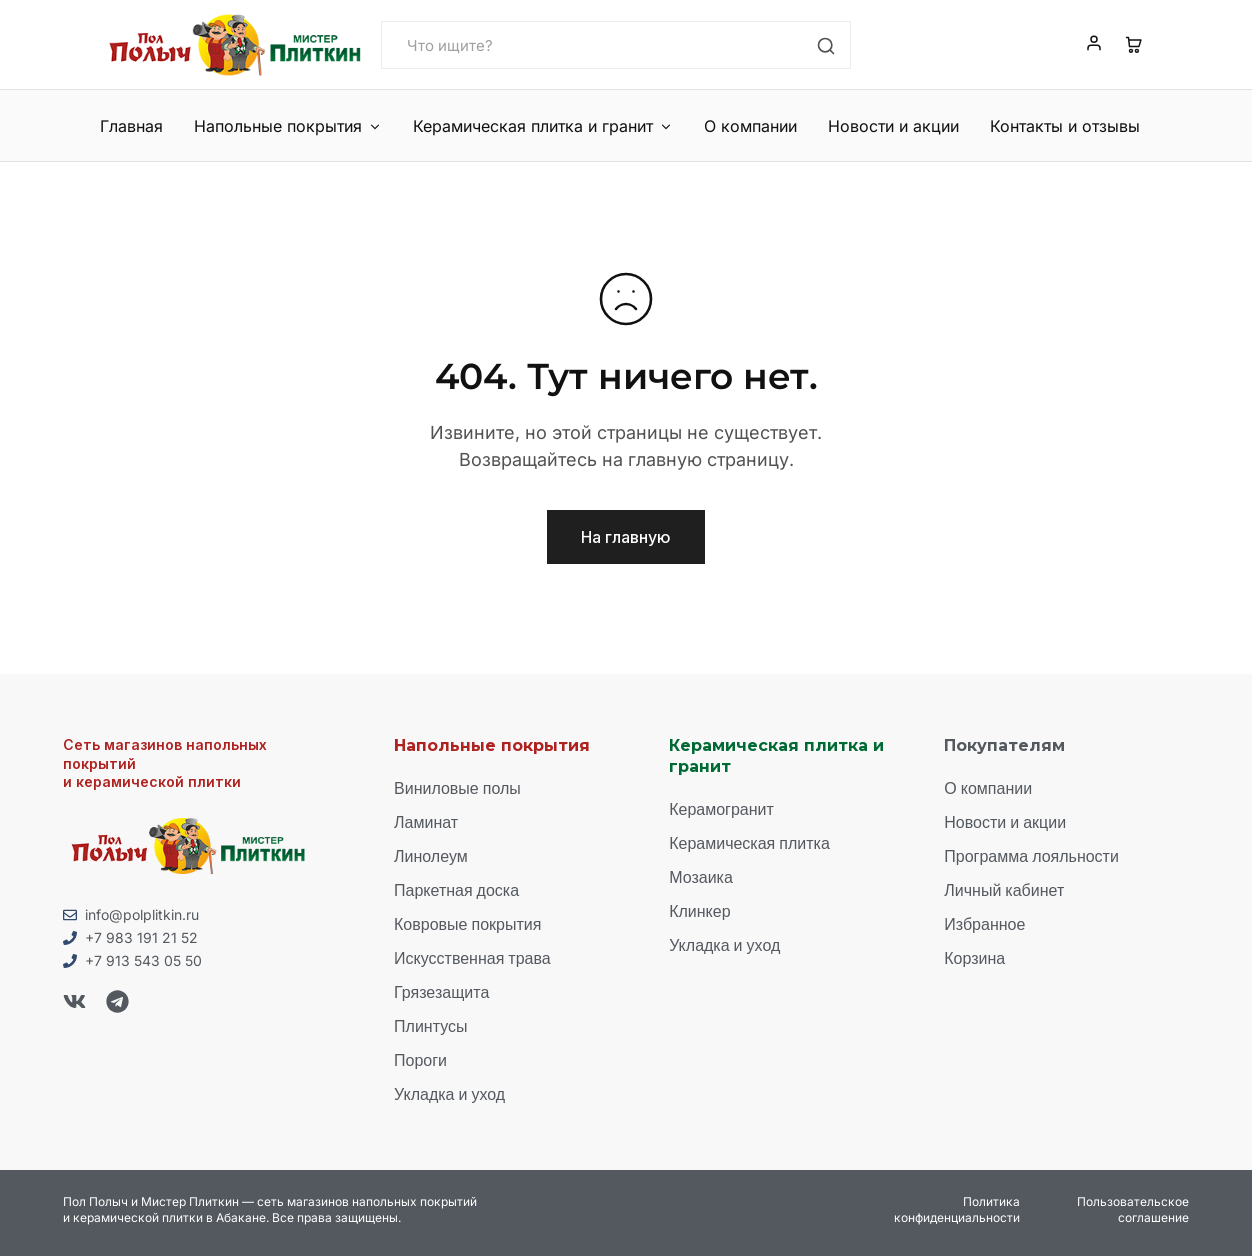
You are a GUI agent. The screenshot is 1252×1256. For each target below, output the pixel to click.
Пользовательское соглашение (1133, 1209)
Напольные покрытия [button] (288, 126)
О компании (750, 126)
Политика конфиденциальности (957, 1209)
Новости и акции (893, 126)
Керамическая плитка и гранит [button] (543, 126)
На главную (626, 537)
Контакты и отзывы (1065, 126)
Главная (131, 126)
